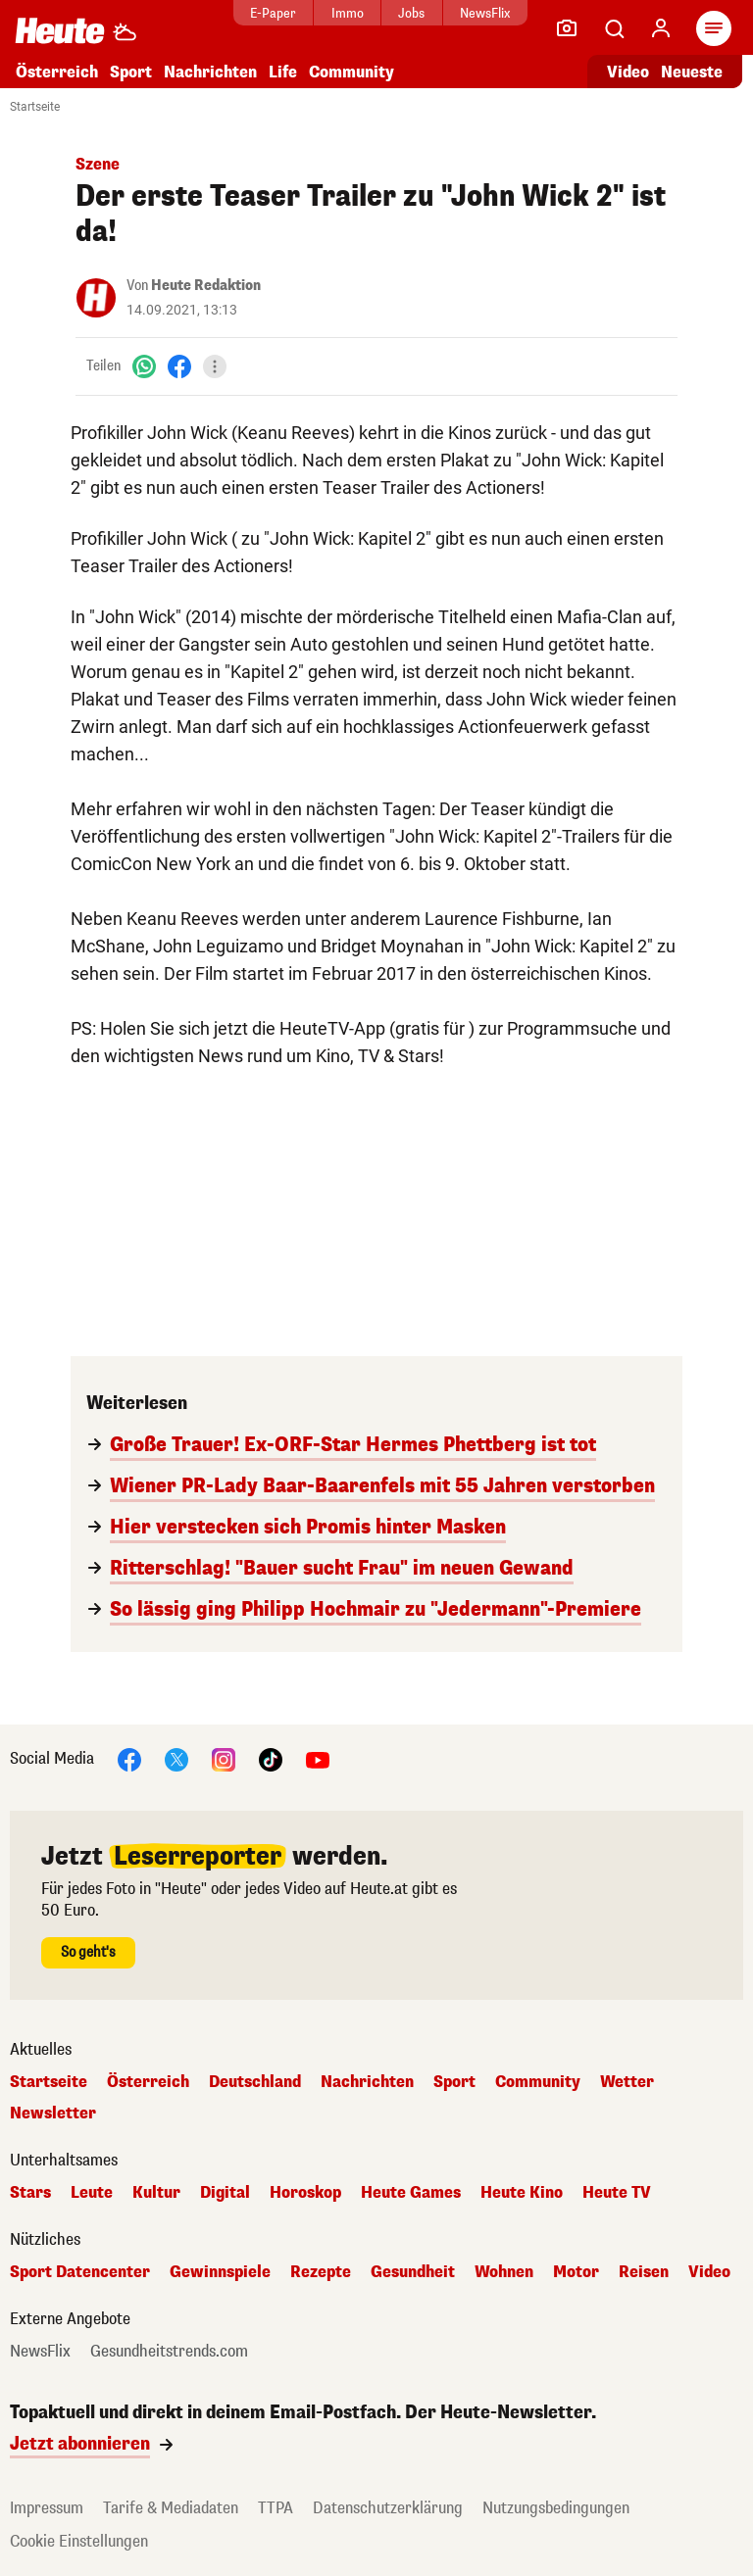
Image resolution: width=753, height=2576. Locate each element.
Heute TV (616, 2193)
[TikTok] (270, 1758)
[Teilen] (214, 366)
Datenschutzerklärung (388, 2508)
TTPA (275, 2508)
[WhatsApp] (144, 366)
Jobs (411, 13)
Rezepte (320, 2272)
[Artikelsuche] (614, 28)
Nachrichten (210, 72)
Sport (131, 72)
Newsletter (53, 2113)
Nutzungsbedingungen (555, 2508)
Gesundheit (413, 2272)
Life (283, 72)
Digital (225, 2193)
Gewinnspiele (220, 2272)
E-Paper (273, 13)
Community (351, 72)
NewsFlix (485, 13)
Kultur (156, 2193)
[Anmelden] (661, 28)
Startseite (35, 107)
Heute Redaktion (206, 285)
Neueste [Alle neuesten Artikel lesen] (692, 72)
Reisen (644, 2272)
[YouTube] (317, 1758)
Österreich (57, 72)
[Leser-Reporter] (566, 28)
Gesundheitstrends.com (169, 2351)
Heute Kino (521, 2193)
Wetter (627, 2082)
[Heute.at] (60, 30)
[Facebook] (179, 366)
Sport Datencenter (80, 2272)
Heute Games (411, 2193)
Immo (347, 13)
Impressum (46, 2508)
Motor (576, 2272)
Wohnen (504, 2272)
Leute (92, 2193)
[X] (176, 1758)
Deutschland (255, 2082)
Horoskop (305, 2193)
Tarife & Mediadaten (170, 2508)
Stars (30, 2193)
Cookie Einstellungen (79, 2541)
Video (709, 2272)
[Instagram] (223, 1758)
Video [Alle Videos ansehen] (628, 72)
